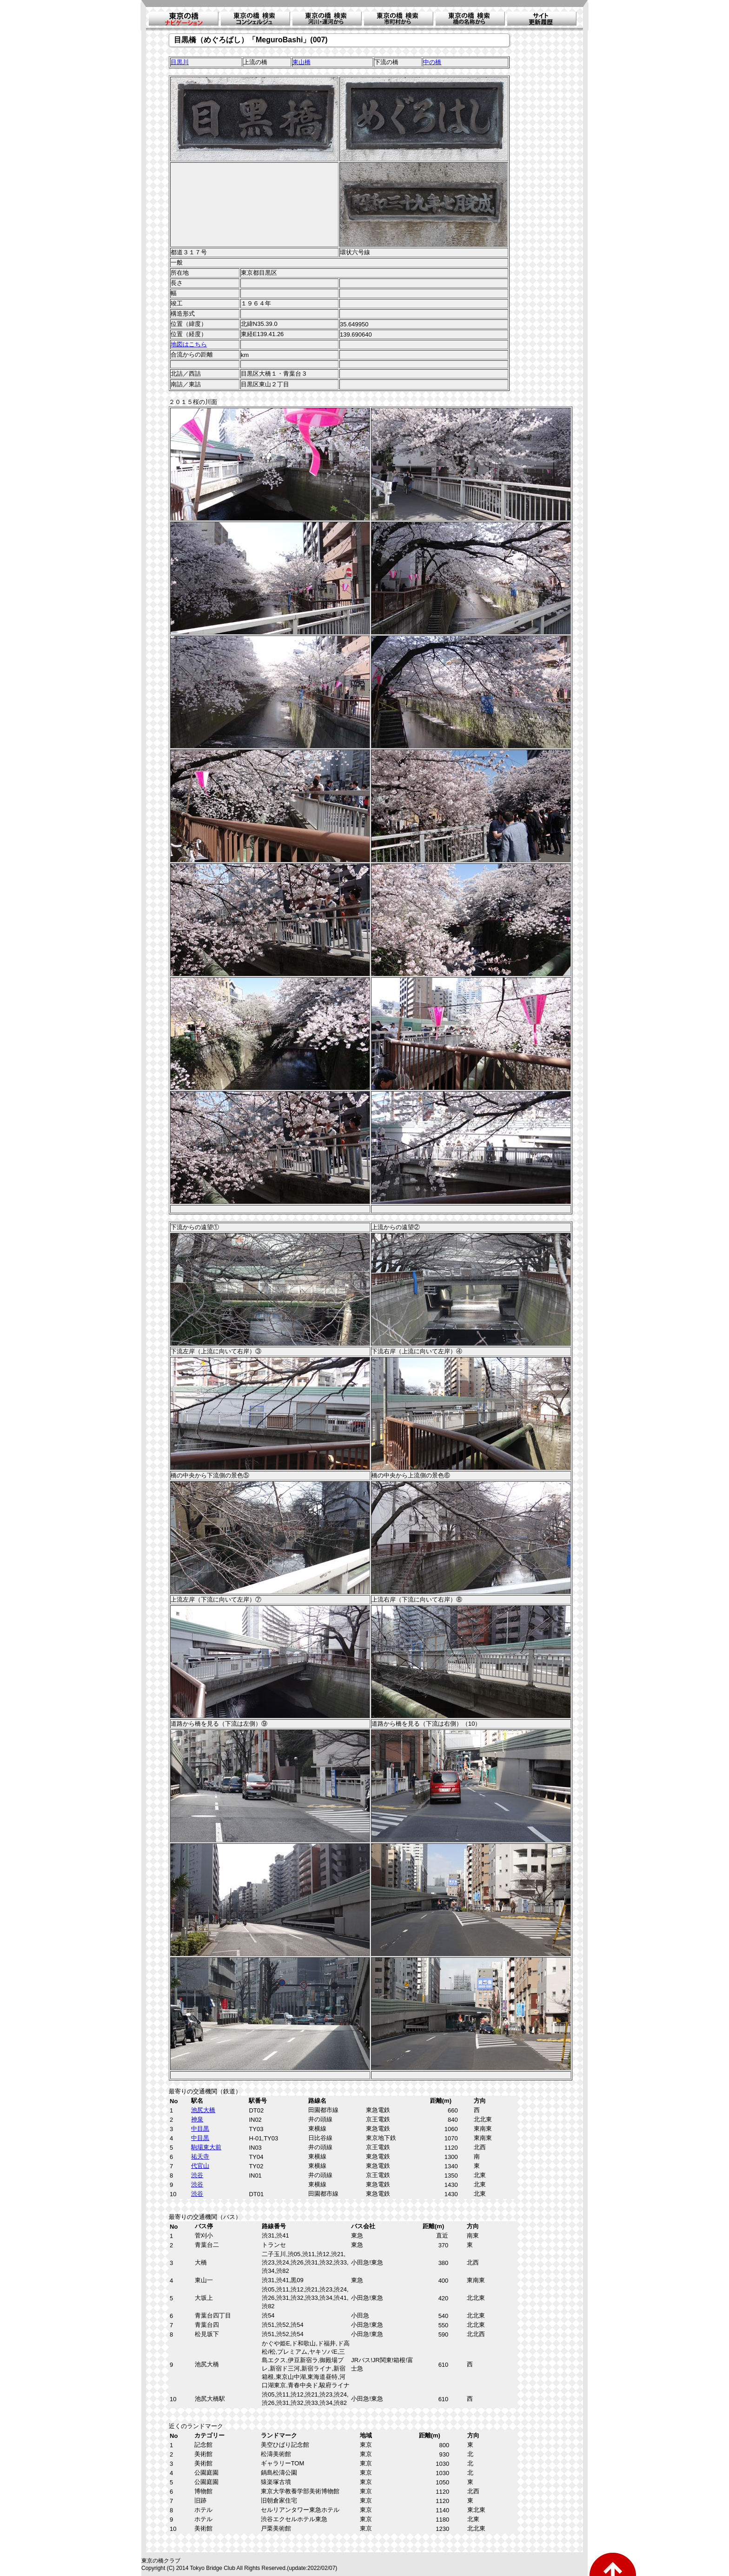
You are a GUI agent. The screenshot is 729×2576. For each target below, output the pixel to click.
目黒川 (180, 62)
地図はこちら (189, 344)
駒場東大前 (206, 2147)
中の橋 (432, 62)
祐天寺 (200, 2156)
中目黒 (200, 2128)
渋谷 (197, 2175)
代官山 (200, 2165)
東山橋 (301, 62)
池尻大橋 (203, 2109)
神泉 (197, 2119)
